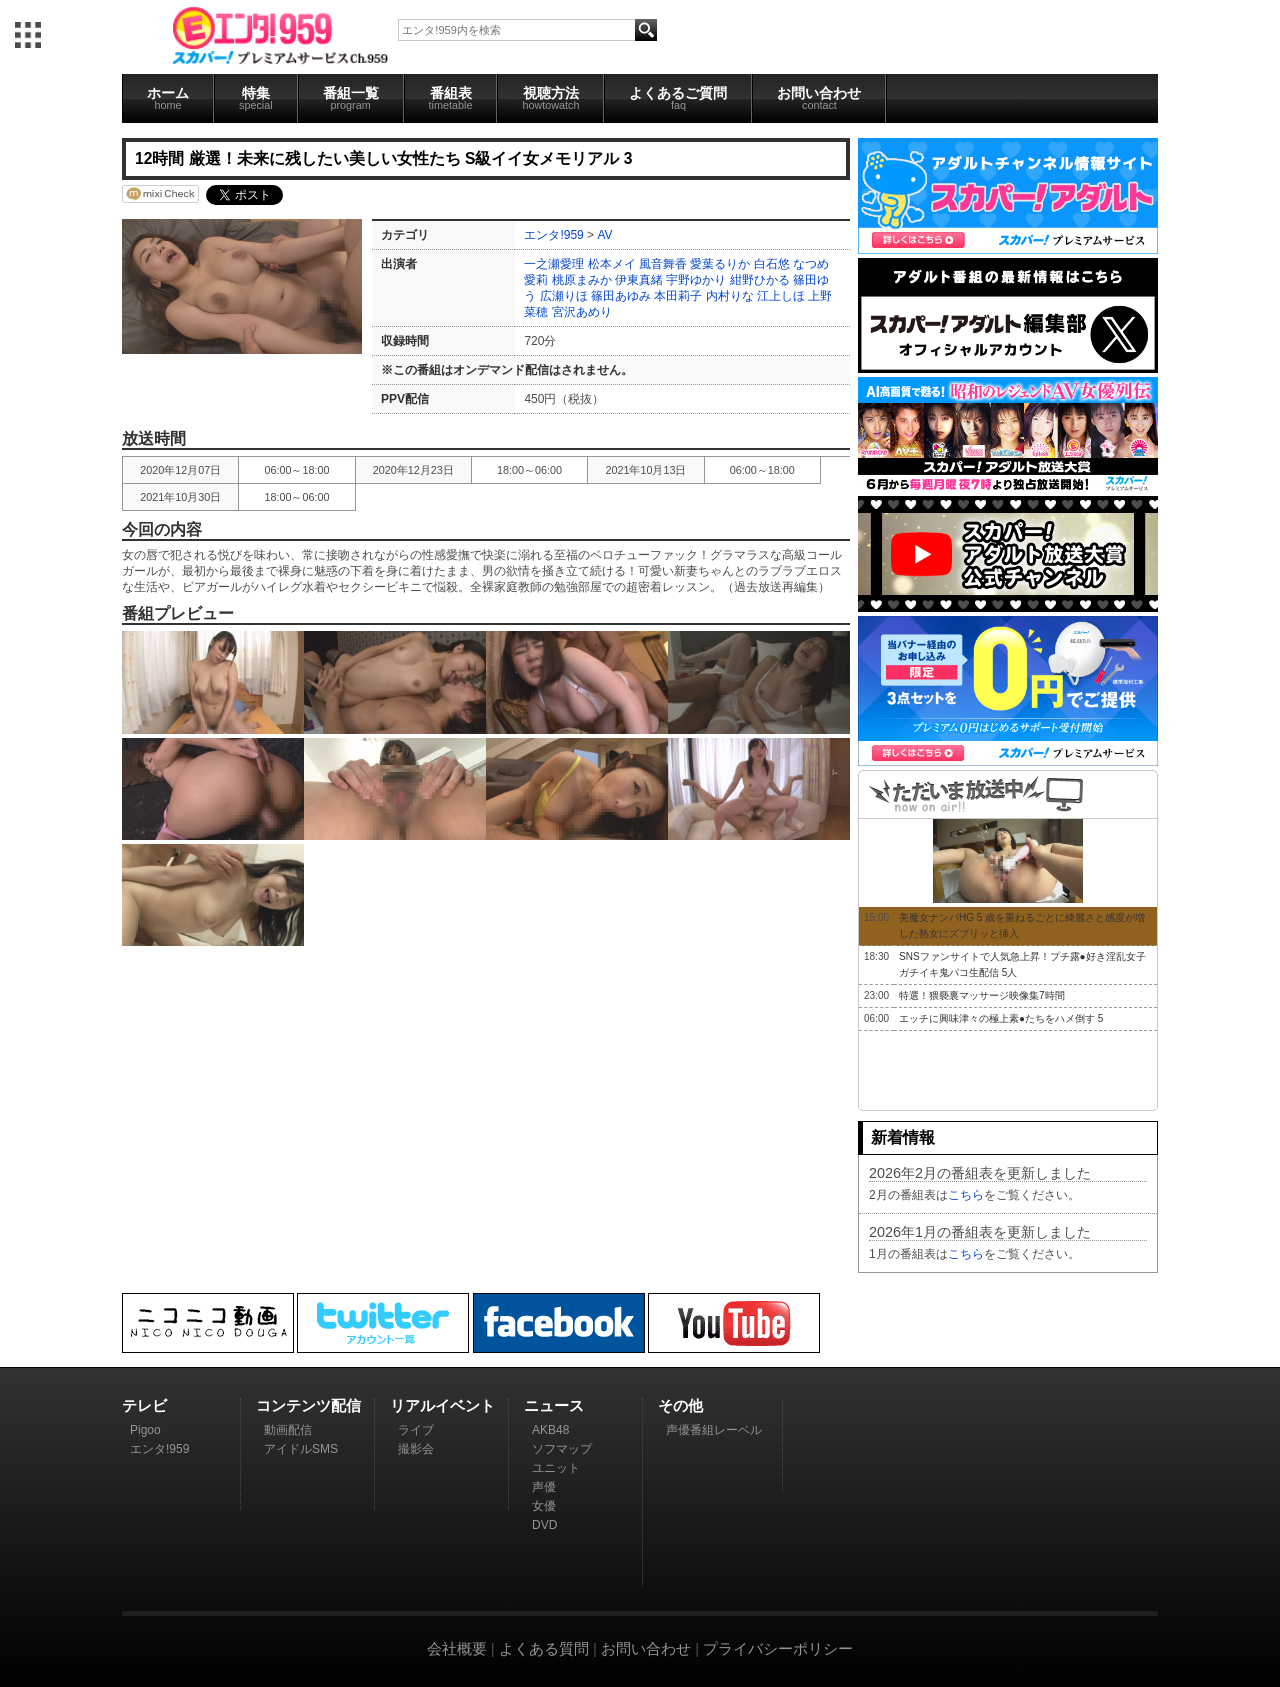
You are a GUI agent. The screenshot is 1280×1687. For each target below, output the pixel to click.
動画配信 (288, 1430)
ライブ (416, 1430)
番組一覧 (351, 98)
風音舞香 (663, 264)
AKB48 (550, 1430)
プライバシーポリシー (778, 1648)
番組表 (451, 98)
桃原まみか (582, 280)
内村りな (730, 296)
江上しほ (781, 296)
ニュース (554, 1405)
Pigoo (145, 1430)
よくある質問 (544, 1648)
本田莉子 (678, 296)
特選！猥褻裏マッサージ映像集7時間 (982, 995)
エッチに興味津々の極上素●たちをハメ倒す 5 (1001, 1018)
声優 (544, 1487)
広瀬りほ (564, 296)
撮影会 (416, 1449)
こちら (966, 1195)
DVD (544, 1525)
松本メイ (612, 264)
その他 (680, 1405)
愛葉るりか (720, 264)
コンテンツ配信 (308, 1405)
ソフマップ (562, 1449)
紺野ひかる (760, 280)
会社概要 (457, 1648)
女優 (544, 1506)
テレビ (144, 1405)
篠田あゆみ (621, 296)
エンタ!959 (553, 235)
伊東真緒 (639, 280)
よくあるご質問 (678, 98)
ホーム (168, 98)
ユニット (556, 1468)
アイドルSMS (301, 1449)
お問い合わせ (819, 98)
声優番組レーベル (714, 1430)
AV (604, 235)
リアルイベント (442, 1405)
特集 (256, 98)
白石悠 (772, 264)
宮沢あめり (582, 312)
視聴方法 (550, 98)
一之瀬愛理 (554, 264)
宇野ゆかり (696, 280)
